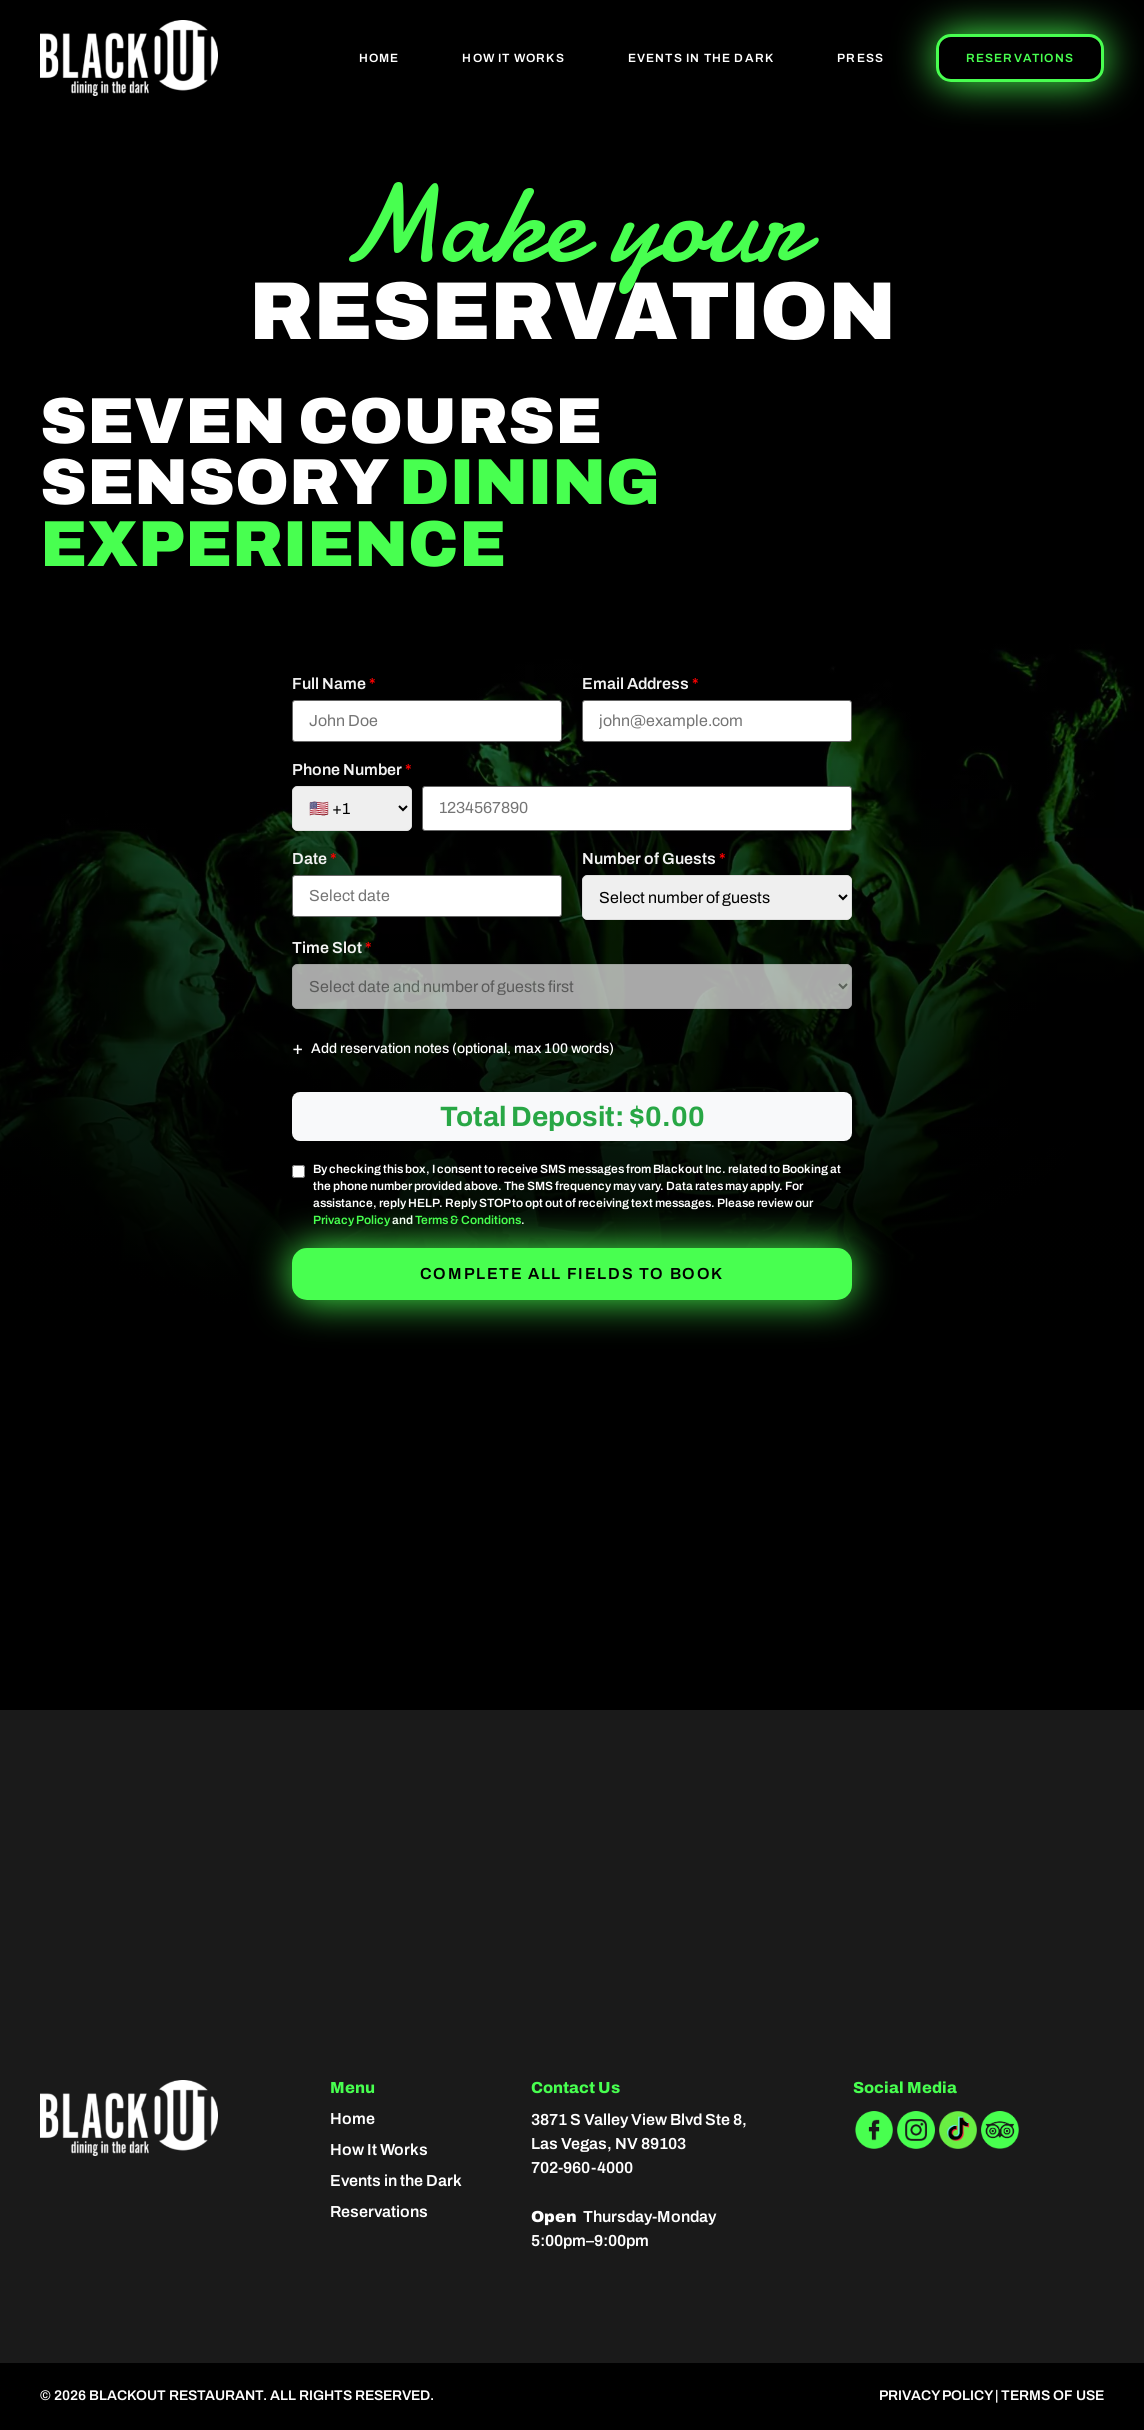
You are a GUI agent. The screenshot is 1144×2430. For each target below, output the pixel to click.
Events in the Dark (396, 2180)
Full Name (334, 684)
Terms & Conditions (468, 1220)
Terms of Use (1052, 2395)
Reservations (1020, 58)
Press (860, 58)
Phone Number (352, 770)
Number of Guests (654, 859)
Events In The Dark (701, 58)
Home (379, 58)
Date (314, 859)
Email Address (640, 684)
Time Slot (332, 948)
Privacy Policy (351, 1220)
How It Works (513, 58)
